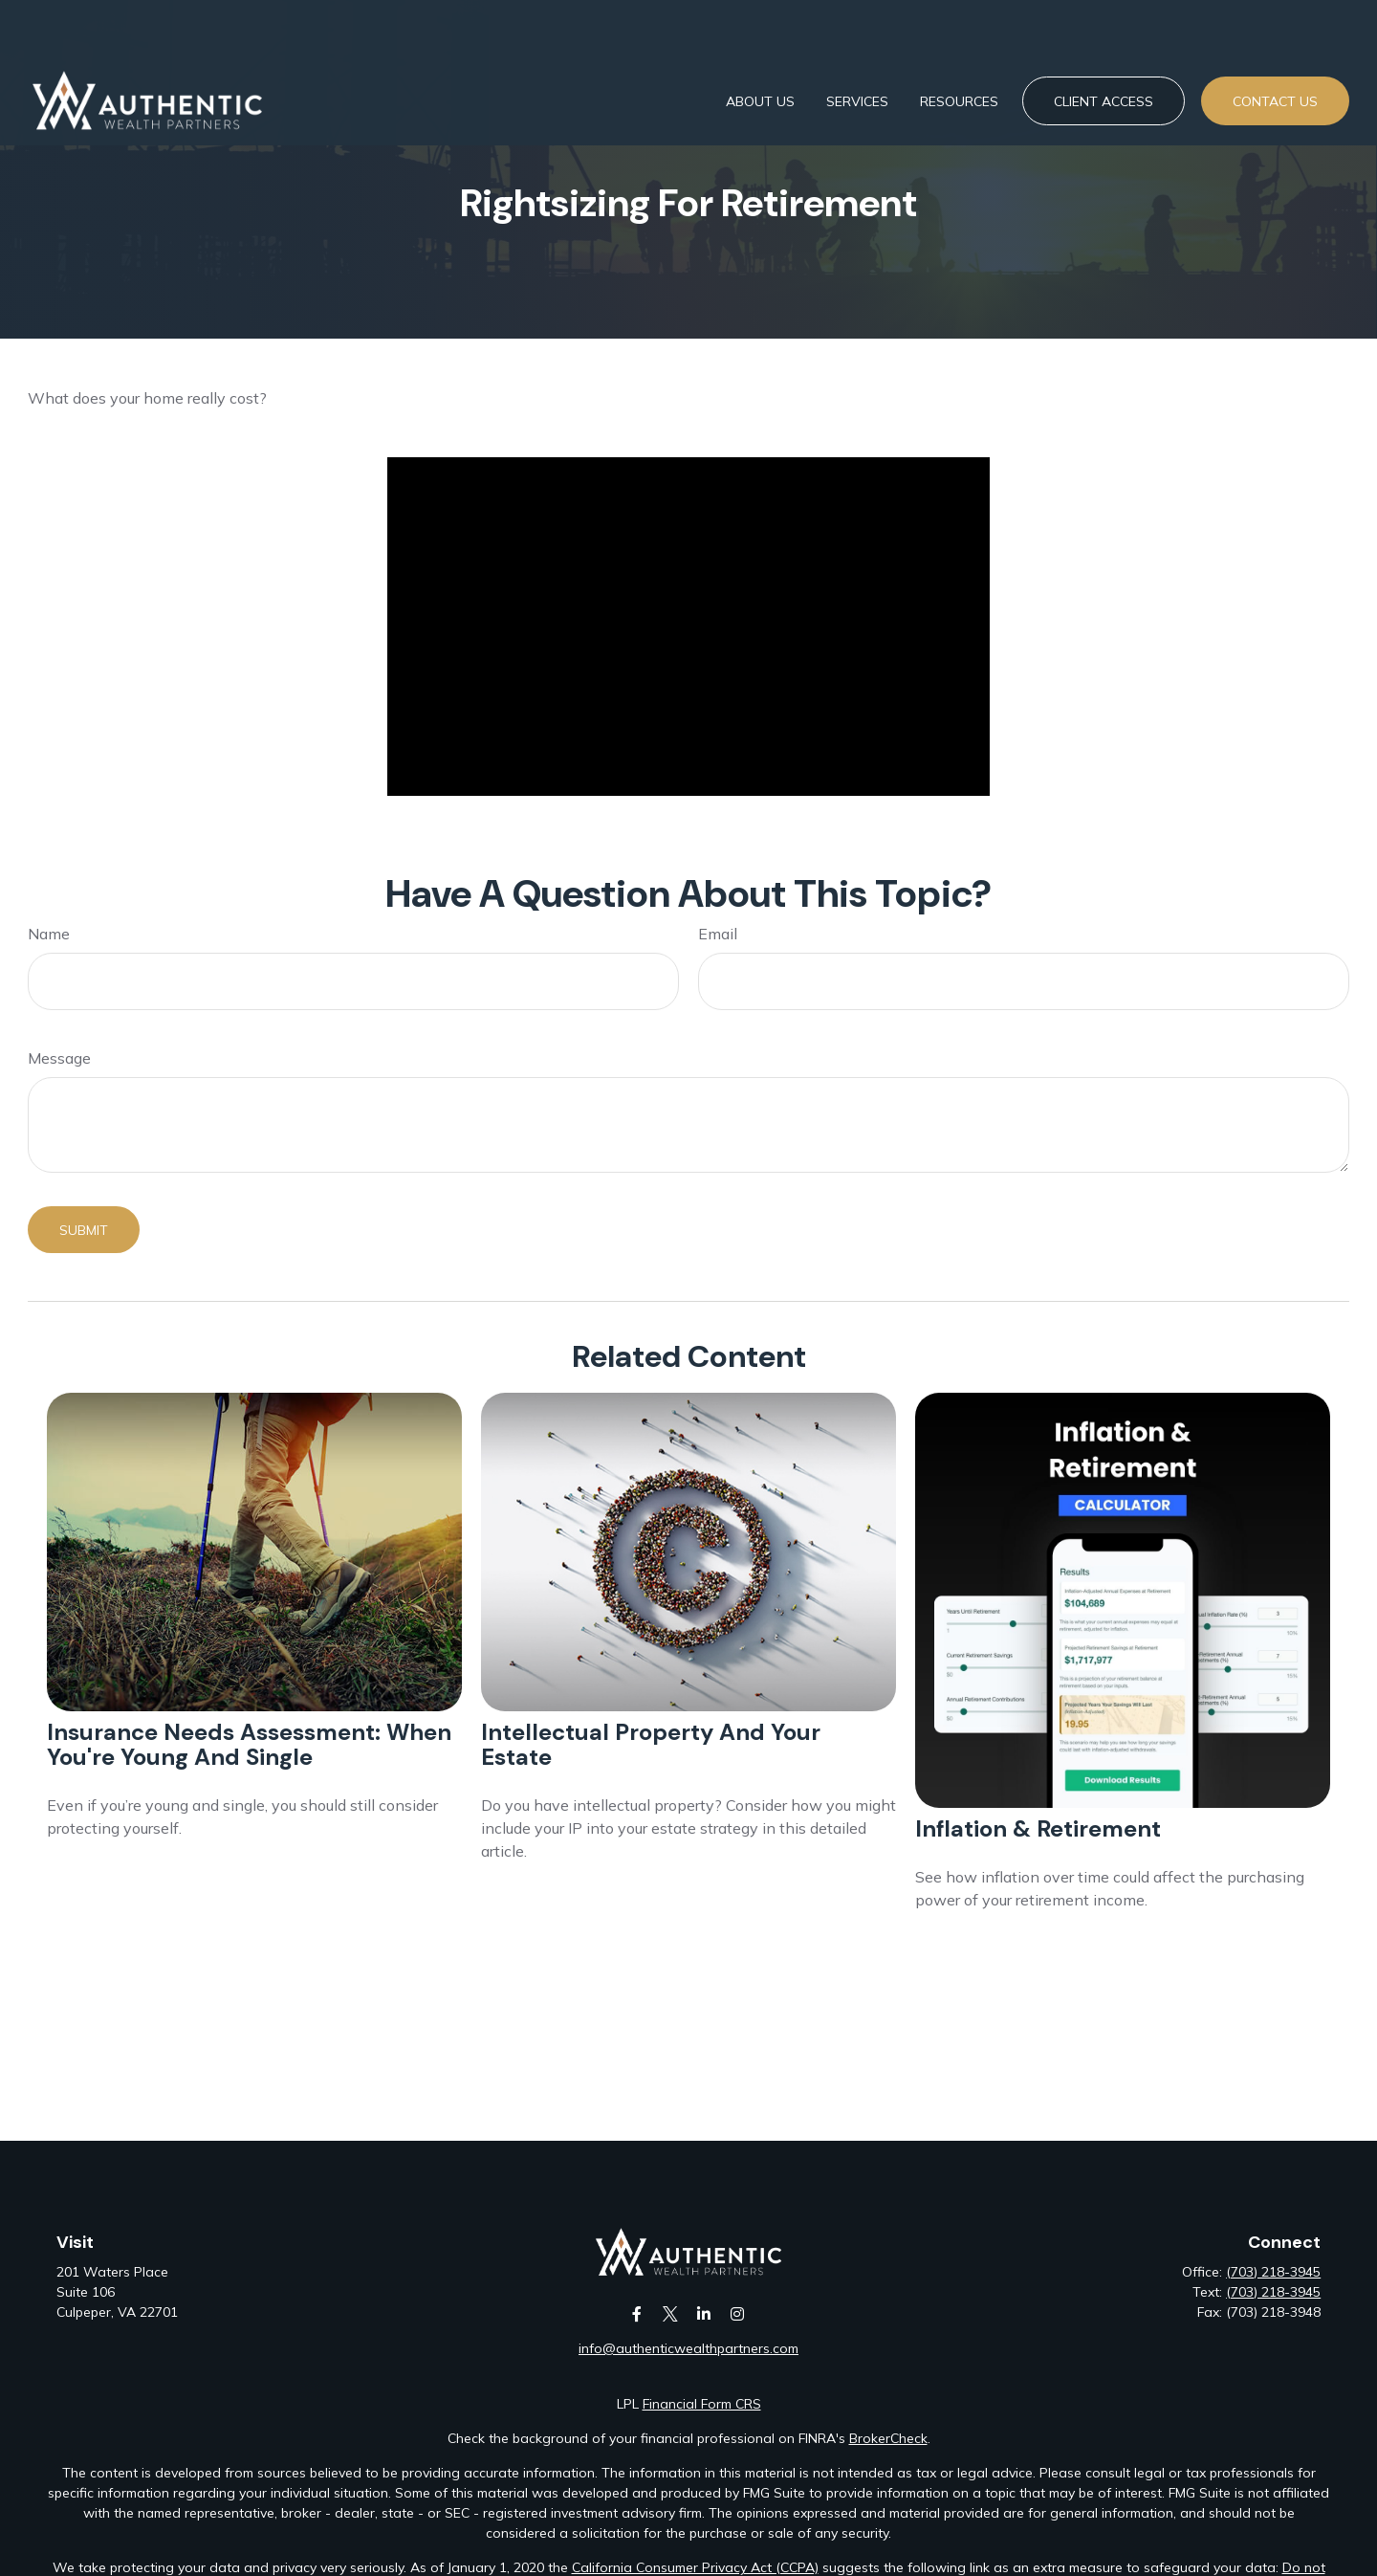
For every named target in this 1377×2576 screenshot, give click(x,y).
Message (59, 1058)
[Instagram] (737, 2313)
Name (49, 933)
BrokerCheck (888, 2438)
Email (717, 933)
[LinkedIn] (703, 2313)
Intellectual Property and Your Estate (650, 1744)
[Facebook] (636, 2313)
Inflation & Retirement (1038, 1828)
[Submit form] (84, 1229)
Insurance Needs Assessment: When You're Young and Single (249, 1744)
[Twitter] (670, 2313)
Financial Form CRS (702, 2403)
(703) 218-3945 (1273, 2271)
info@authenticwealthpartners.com (688, 2348)
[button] (760, 45)
